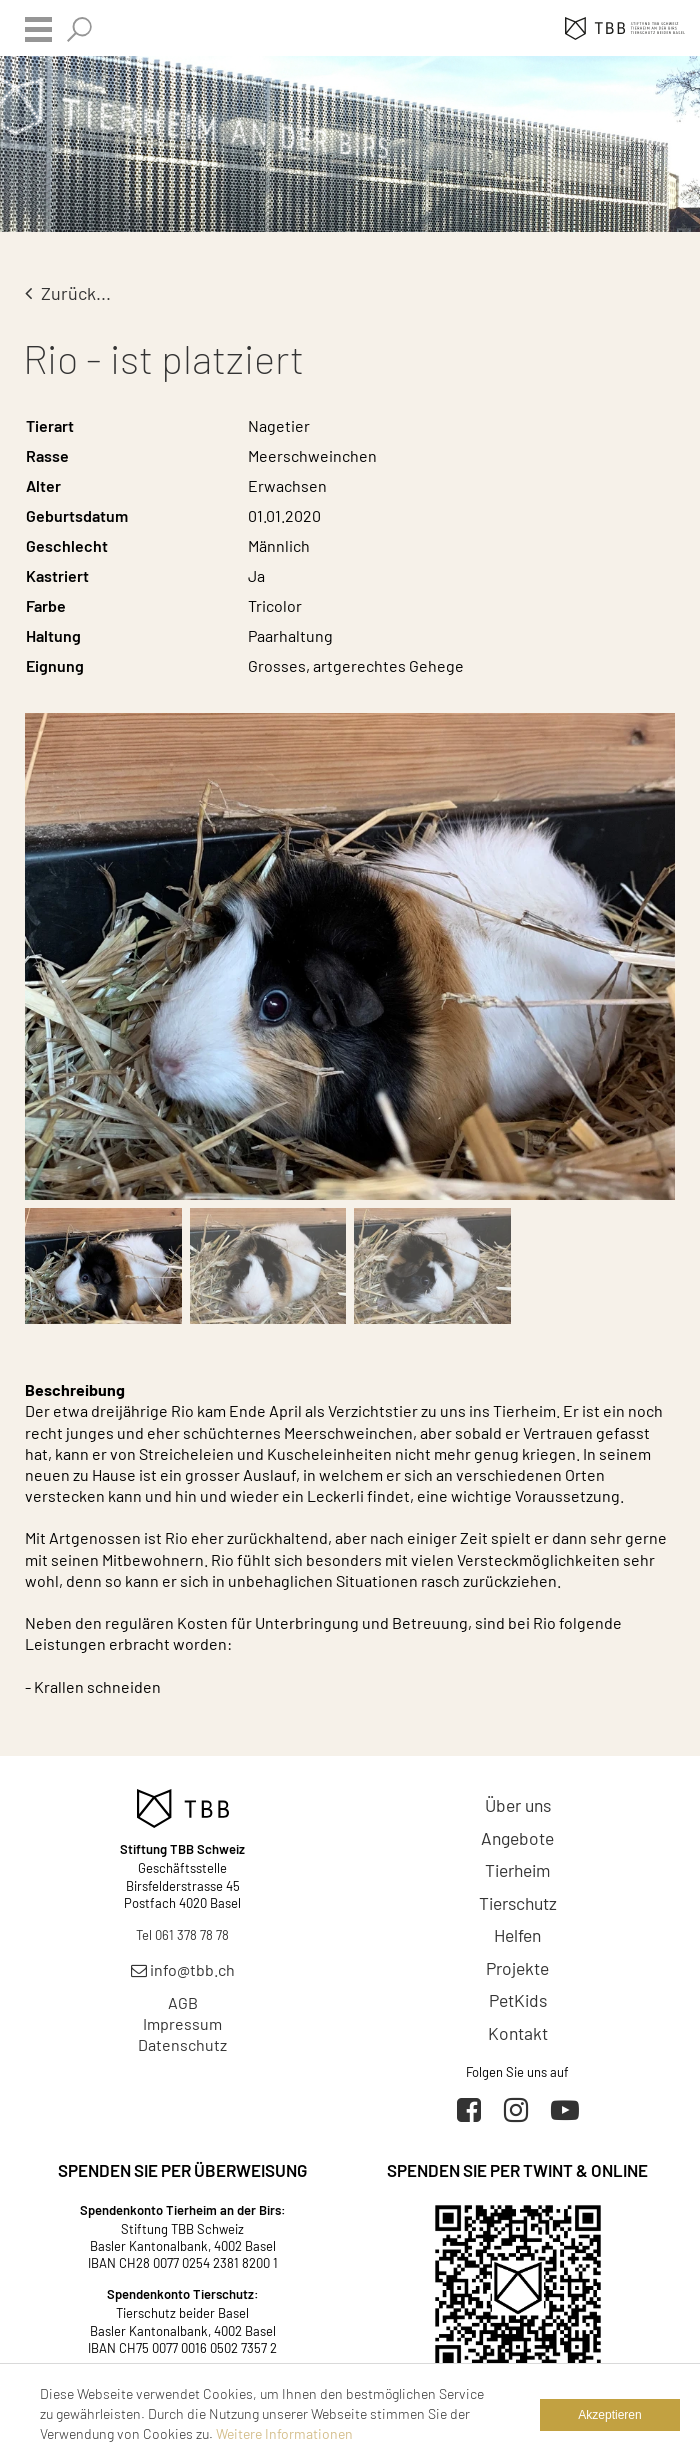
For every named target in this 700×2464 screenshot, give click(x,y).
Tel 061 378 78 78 (182, 1935)
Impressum (182, 2023)
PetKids (518, 2000)
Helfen (517, 1935)
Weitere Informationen (284, 2433)
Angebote (517, 1838)
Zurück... (68, 293)
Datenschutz (182, 2044)
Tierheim (517, 1870)
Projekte (517, 1968)
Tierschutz (518, 1903)
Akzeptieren (609, 2415)
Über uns (518, 1805)
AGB (183, 2002)
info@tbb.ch (183, 1969)
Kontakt (518, 2033)
